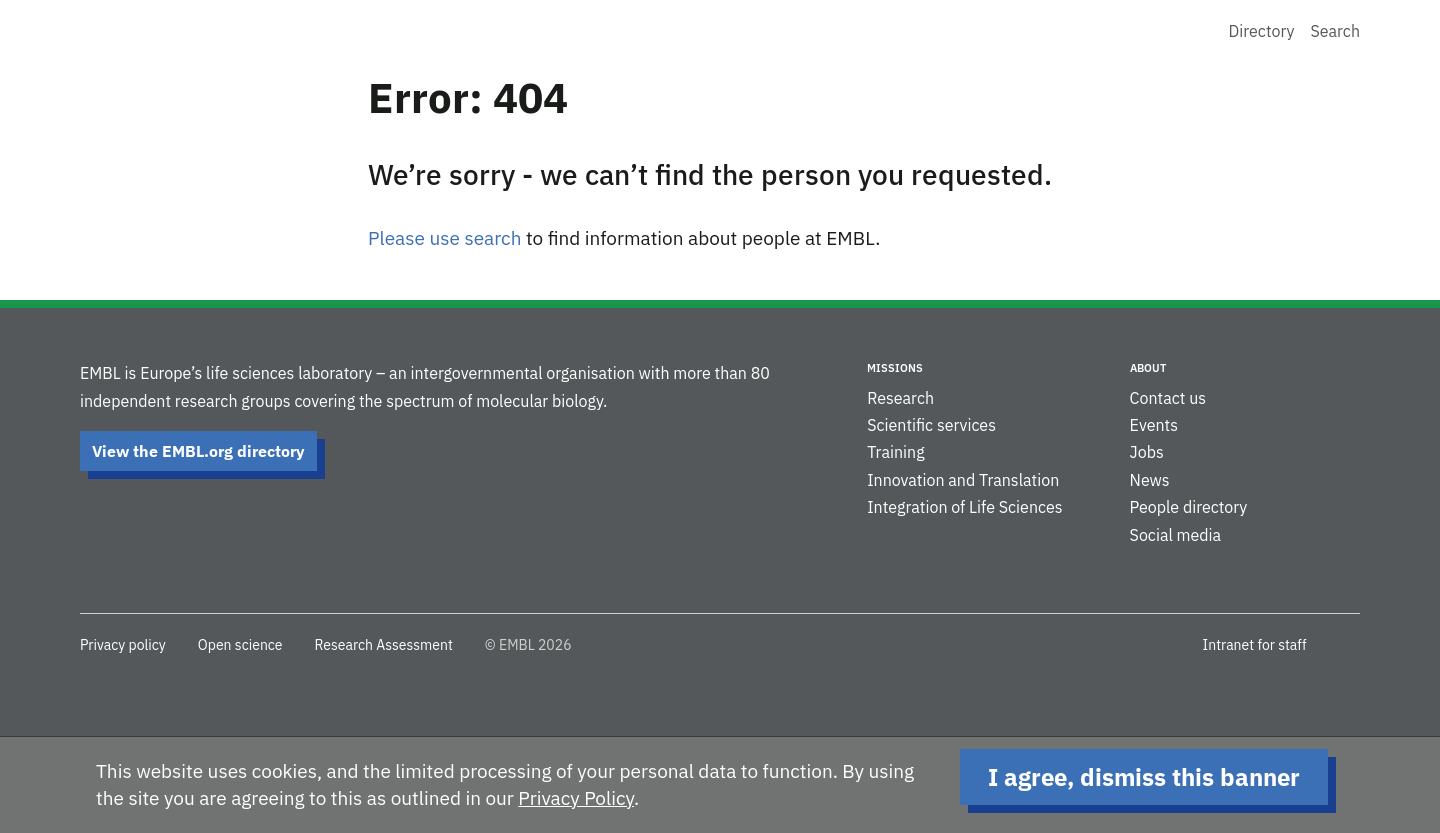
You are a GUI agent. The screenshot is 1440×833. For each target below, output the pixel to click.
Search (1335, 31)
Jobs (1147, 452)
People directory (1189, 507)
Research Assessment (383, 645)
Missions (895, 368)
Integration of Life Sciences (964, 507)
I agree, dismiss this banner (1144, 777)
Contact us (1168, 398)
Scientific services (931, 425)
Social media (1176, 535)
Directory (1262, 31)
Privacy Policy (576, 798)
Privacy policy (123, 645)
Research (900, 398)
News (1150, 480)
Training (895, 452)
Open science (240, 645)
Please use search (444, 238)
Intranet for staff (1255, 645)
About (1148, 368)
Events (1154, 425)
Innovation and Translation (963, 480)
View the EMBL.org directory (198, 451)
